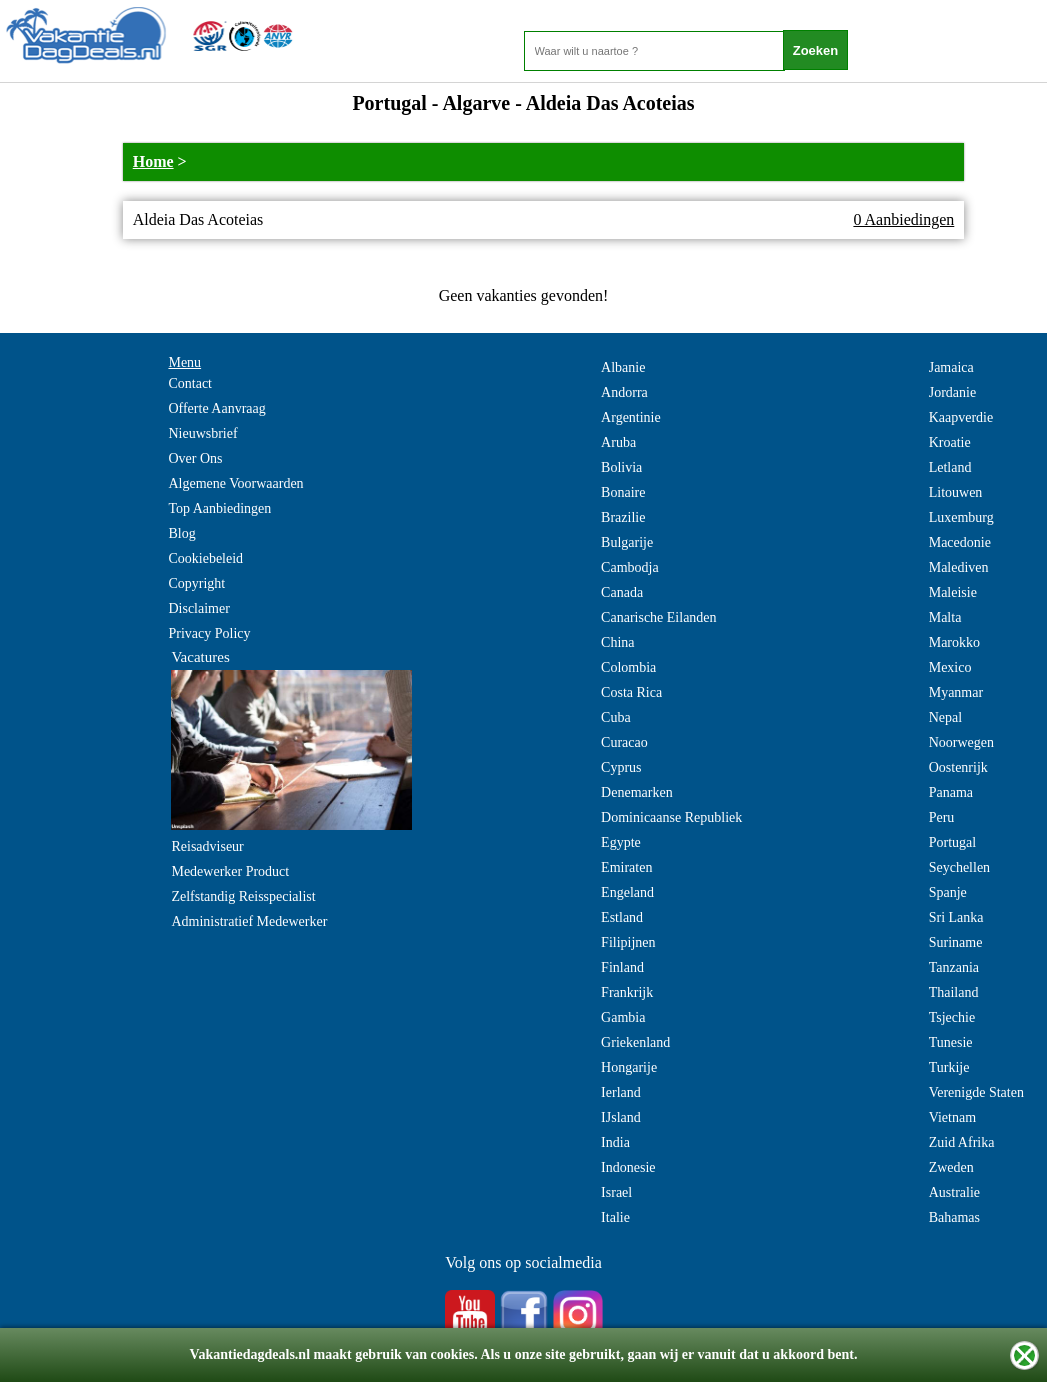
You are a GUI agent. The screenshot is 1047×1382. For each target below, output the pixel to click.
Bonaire (623, 492)
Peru (942, 817)
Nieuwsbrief (202, 433)
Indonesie (628, 1167)
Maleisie (953, 592)
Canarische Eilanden (658, 617)
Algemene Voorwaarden (235, 483)
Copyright (196, 583)
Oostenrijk (958, 767)
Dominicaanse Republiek (671, 817)
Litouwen (956, 492)
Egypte (621, 842)
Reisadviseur (207, 846)
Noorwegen (961, 742)
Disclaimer (198, 608)
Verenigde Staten (976, 1092)
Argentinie (631, 417)
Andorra (624, 392)
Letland (950, 467)
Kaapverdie (961, 417)
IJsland (621, 1117)
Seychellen (959, 867)
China (617, 642)
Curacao (624, 742)
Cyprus (621, 767)
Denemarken (637, 792)
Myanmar (956, 692)
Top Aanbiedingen (219, 508)
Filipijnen (628, 942)
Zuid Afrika (962, 1142)
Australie (954, 1192)
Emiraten (626, 867)
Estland (622, 917)
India (615, 1142)
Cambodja (630, 567)
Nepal (945, 717)
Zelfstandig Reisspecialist (243, 896)
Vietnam (952, 1117)
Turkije (949, 1067)
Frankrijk (627, 992)
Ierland (621, 1092)
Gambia (623, 1017)
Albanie (623, 367)
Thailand (954, 992)
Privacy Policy (209, 633)
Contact (190, 383)
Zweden (951, 1167)
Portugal (952, 842)
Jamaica (951, 367)
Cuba (616, 717)
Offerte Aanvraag (216, 408)
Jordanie (952, 392)
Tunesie (951, 1042)
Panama (951, 792)
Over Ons (195, 458)
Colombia (628, 667)
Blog (181, 533)
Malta (945, 617)
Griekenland (635, 1042)
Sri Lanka (956, 917)
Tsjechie (952, 1017)
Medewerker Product (230, 871)
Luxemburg (961, 517)
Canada (622, 592)
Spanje (948, 892)
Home (153, 161)
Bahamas (954, 1217)
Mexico (950, 667)
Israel (616, 1192)
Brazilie (623, 517)
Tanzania (954, 967)
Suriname (956, 942)
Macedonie (960, 542)
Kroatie (950, 442)
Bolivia (621, 467)
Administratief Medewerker (249, 921)
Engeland (627, 892)
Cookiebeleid (205, 558)
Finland (622, 967)
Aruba (618, 442)
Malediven (959, 567)
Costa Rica (631, 692)
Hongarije (629, 1067)
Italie (615, 1217)
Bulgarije (627, 542)
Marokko (954, 642)
